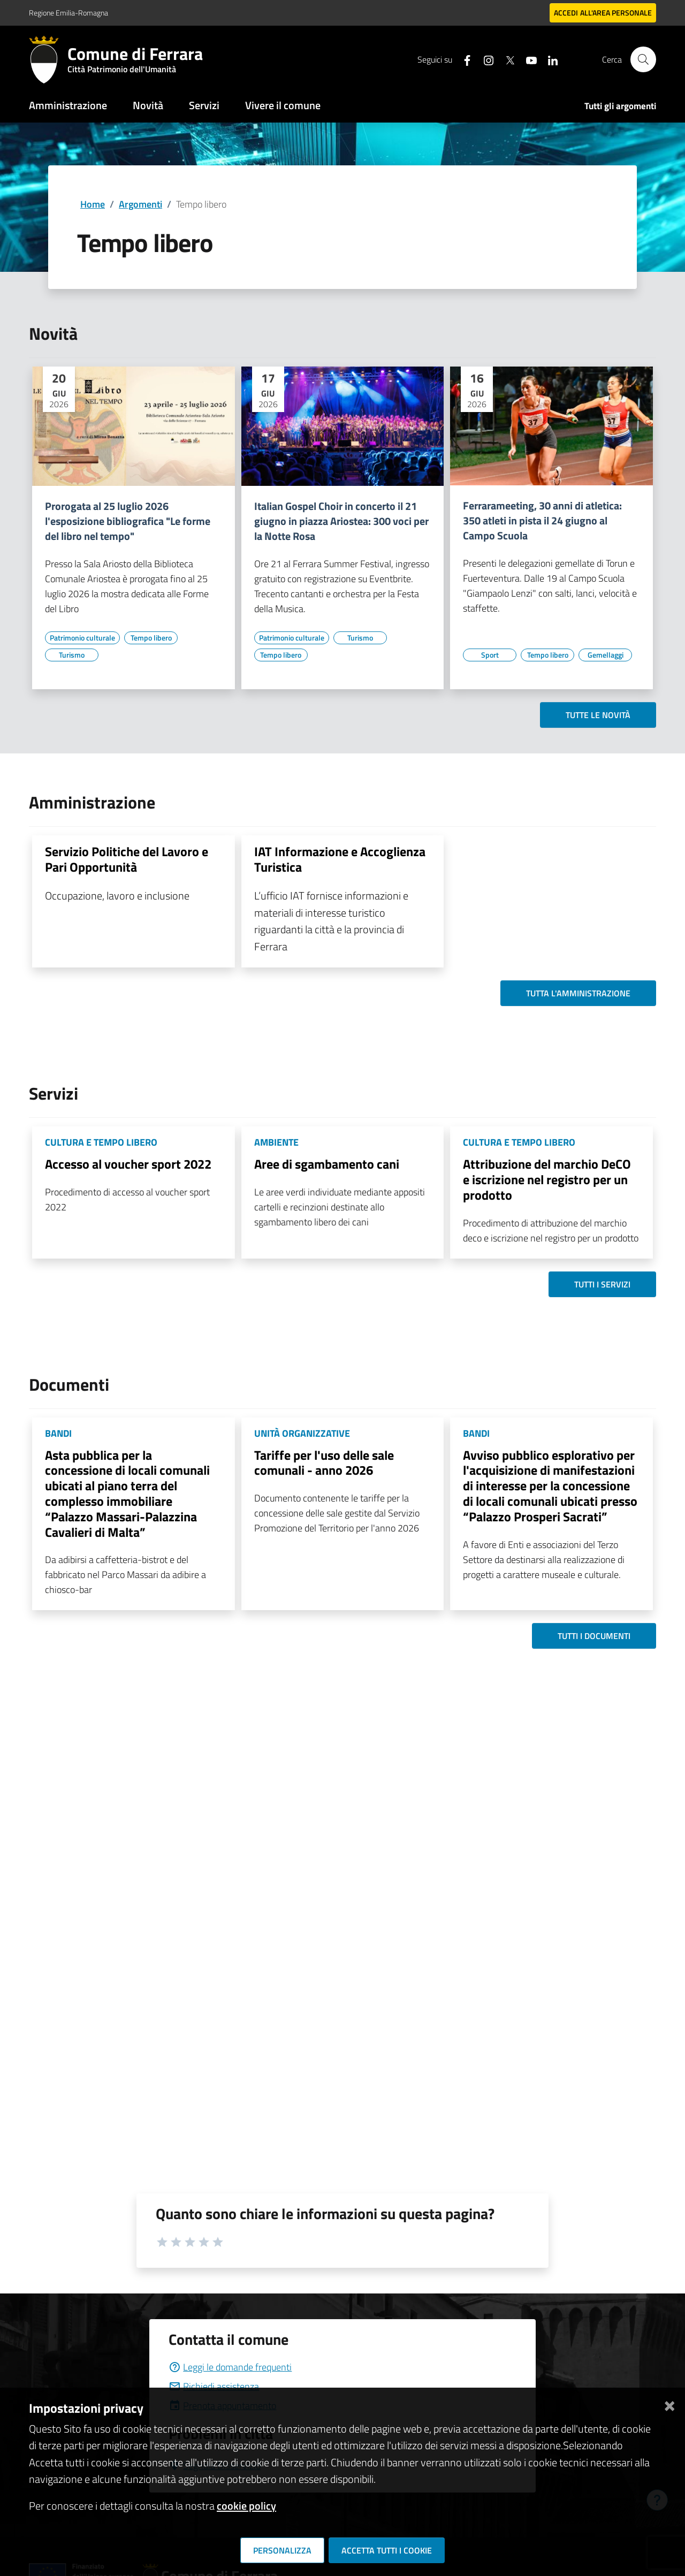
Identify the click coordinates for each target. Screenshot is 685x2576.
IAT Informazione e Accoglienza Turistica (339, 859)
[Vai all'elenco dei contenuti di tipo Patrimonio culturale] (82, 637)
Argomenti (140, 204)
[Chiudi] (669, 2404)
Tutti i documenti (594, 1635)
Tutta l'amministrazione (578, 993)
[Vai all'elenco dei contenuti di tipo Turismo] (71, 655)
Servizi (204, 105)
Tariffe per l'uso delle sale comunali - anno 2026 (324, 1462)
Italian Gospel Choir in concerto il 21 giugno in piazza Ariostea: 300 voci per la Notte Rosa (341, 521)
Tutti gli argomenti (620, 106)
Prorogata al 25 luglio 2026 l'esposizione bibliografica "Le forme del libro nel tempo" (127, 521)
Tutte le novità (598, 714)
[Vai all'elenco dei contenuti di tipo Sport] (489, 655)
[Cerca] (643, 59)
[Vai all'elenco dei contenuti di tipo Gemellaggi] (605, 655)
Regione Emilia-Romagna (68, 12)
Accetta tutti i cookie (386, 2550)
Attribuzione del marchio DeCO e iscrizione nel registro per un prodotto (547, 1179)
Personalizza (282, 2550)
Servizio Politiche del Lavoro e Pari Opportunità (126, 859)
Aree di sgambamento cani (326, 1163)
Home (92, 204)
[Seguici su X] (505, 59)
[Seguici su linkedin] (548, 59)
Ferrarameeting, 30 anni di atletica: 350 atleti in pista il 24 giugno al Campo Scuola (542, 520)
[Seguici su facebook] (463, 59)
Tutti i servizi (602, 1284)
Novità (148, 105)
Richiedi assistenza (214, 2386)
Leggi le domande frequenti (230, 2367)
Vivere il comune (283, 105)
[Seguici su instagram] (484, 59)
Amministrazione (68, 105)
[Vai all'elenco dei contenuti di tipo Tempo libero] (151, 637)
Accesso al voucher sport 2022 (128, 1163)
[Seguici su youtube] (527, 59)
